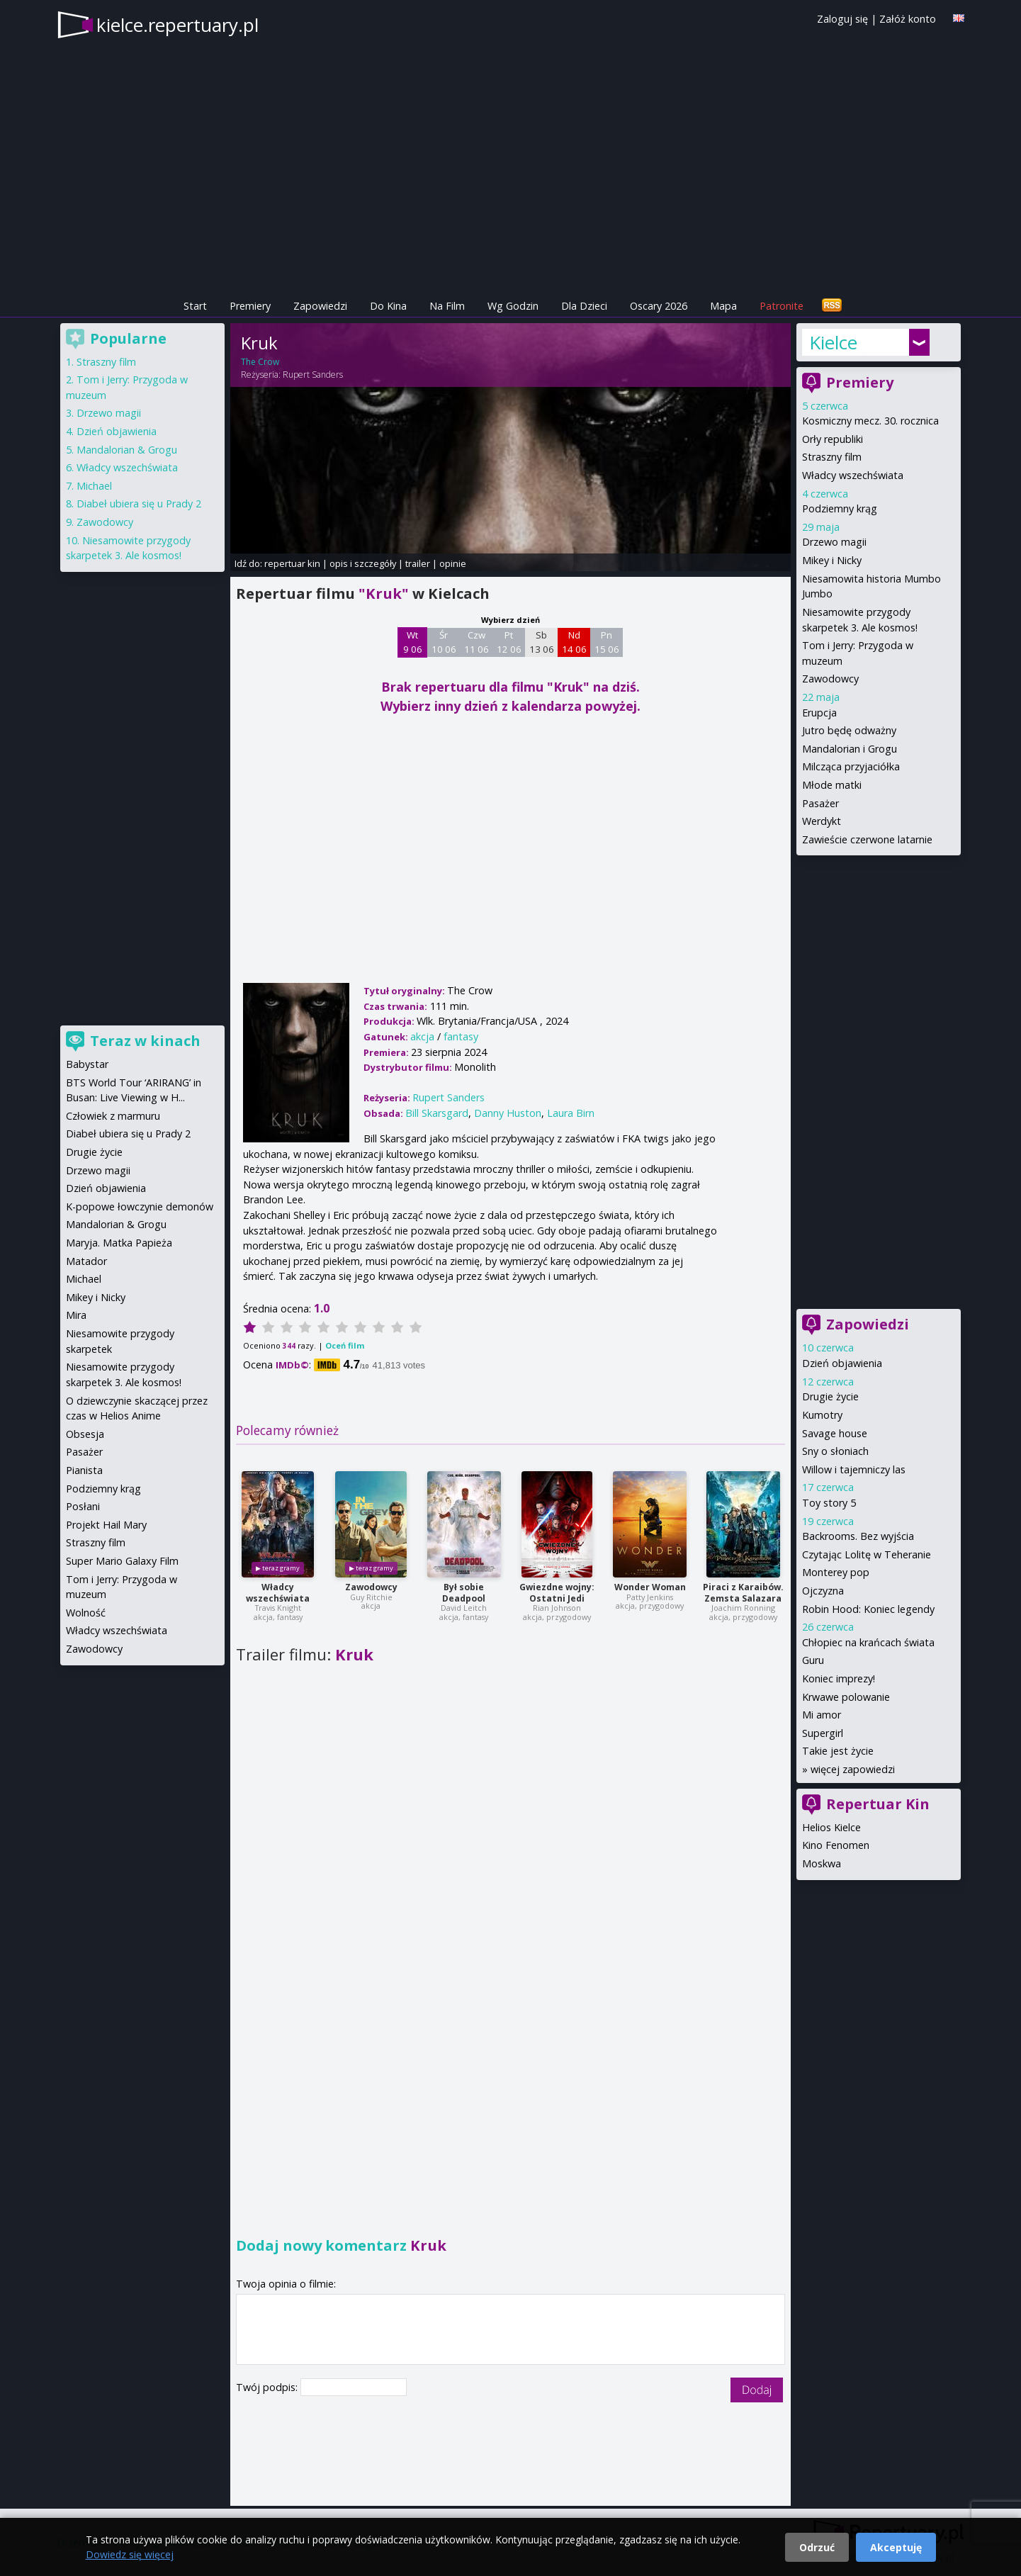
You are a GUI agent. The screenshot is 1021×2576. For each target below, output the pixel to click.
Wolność (86, 1612)
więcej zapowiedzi (853, 1769)
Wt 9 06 (412, 642)
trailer (417, 563)
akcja (422, 1036)
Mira (76, 1315)
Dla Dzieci (584, 306)
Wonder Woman (650, 1587)
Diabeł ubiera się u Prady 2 (139, 503)
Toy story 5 (829, 1502)
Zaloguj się (842, 19)
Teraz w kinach (145, 1040)
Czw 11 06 (476, 642)
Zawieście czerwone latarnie (867, 839)
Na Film (447, 306)
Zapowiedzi (320, 306)
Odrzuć (817, 2547)
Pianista (84, 1470)
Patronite (781, 306)
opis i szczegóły (362, 563)
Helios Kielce (831, 1827)
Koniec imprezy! (838, 1678)
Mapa (723, 306)
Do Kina (388, 306)
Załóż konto (907, 19)
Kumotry (822, 1415)
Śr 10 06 (443, 642)
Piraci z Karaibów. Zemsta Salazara (743, 1592)
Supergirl (822, 1733)
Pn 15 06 (606, 642)
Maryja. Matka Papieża (119, 1242)
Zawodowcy (371, 1587)
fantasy (461, 1036)
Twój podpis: (268, 2387)
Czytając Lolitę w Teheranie (866, 1554)
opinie (452, 563)
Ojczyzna (823, 1590)
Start (195, 306)
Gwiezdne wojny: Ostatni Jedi (556, 1592)
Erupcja (819, 712)
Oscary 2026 (658, 306)
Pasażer (820, 803)
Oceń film (344, 1345)
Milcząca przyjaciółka (851, 766)
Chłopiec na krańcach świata (868, 1642)
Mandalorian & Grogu (127, 449)
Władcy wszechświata (278, 1592)
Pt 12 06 (509, 642)
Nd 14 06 (574, 642)
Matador (86, 1261)
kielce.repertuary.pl (177, 25)
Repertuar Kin (878, 1803)
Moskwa (821, 1863)
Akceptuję (896, 2547)
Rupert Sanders (313, 375)
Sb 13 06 (541, 642)
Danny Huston (507, 1113)
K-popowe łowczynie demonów (139, 1206)
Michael (94, 486)
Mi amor (821, 1714)
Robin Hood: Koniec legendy (868, 1609)
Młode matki (832, 785)
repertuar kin (292, 563)
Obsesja (85, 1434)
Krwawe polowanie (846, 1697)
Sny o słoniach (835, 1451)
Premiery (250, 306)
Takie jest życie (838, 1750)
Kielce (833, 342)
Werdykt (821, 821)
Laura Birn (570, 1113)
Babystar (87, 1064)
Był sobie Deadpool (463, 1592)
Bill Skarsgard (436, 1113)
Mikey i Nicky (832, 560)
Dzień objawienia (842, 1363)
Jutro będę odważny (849, 730)
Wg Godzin (512, 306)
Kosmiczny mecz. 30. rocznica (870, 420)
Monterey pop (835, 1572)
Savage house (834, 1433)
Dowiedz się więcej (130, 2554)
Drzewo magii (834, 542)
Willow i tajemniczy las (854, 1469)
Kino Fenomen (835, 1845)
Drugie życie (830, 1396)
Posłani (83, 1506)
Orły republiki (832, 439)
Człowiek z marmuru (113, 1116)
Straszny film (832, 456)
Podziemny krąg (839, 508)
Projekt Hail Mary (106, 1524)
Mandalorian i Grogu (849, 748)
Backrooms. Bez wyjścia (858, 1536)
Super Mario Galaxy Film (122, 1561)
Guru (813, 1660)
